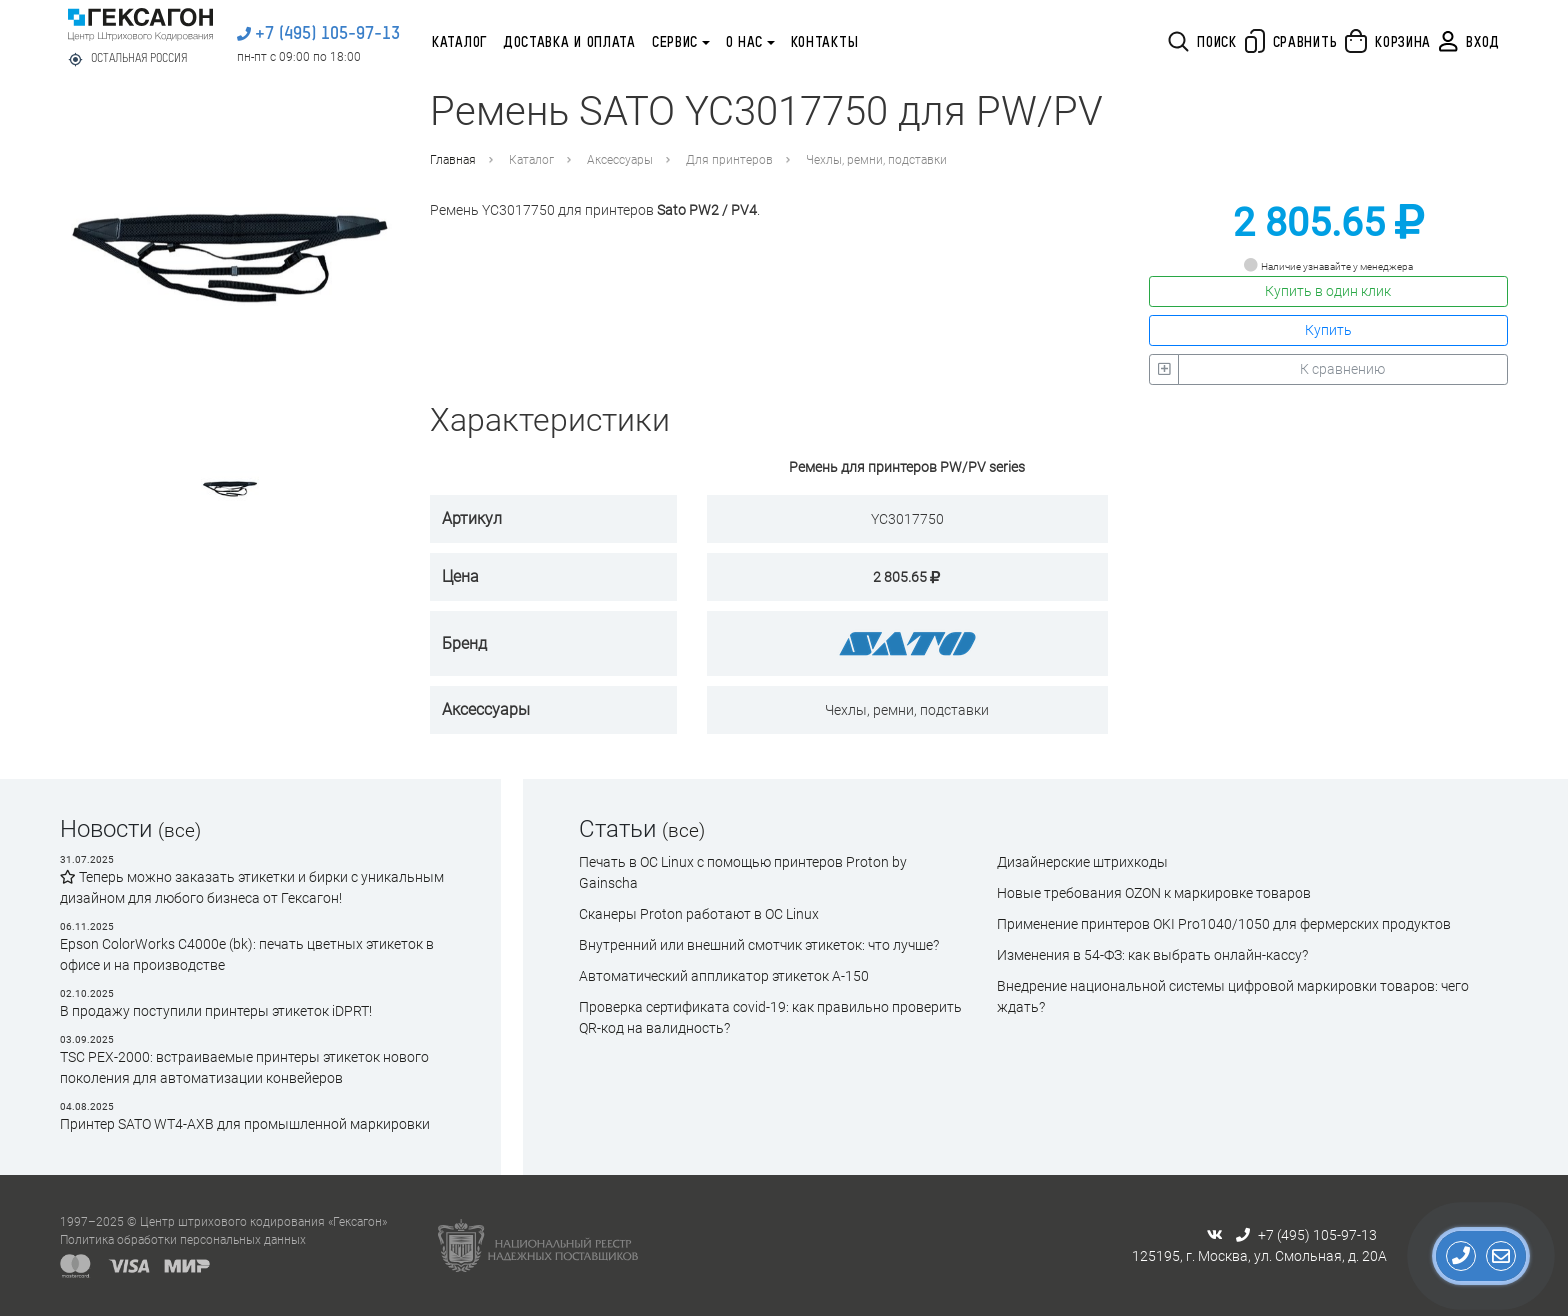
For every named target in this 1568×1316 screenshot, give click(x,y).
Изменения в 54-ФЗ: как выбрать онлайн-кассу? (1152, 955)
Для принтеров (729, 160)
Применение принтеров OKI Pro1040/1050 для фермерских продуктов (1224, 924)
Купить (1328, 330)
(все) (179, 830)
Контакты (825, 43)
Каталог (459, 43)
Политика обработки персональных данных (183, 1240)
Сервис (675, 43)
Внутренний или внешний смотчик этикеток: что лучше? (759, 945)
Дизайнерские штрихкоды (1082, 862)
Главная (453, 160)
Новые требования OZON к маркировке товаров (1154, 893)
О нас (745, 43)
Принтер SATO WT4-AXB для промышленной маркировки (245, 1124)
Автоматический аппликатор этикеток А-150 (724, 976)
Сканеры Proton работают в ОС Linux (699, 914)
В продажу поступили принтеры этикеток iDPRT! (216, 1011)
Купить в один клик (1328, 291)
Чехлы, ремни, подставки (876, 160)
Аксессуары (620, 160)
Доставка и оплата (569, 43)
